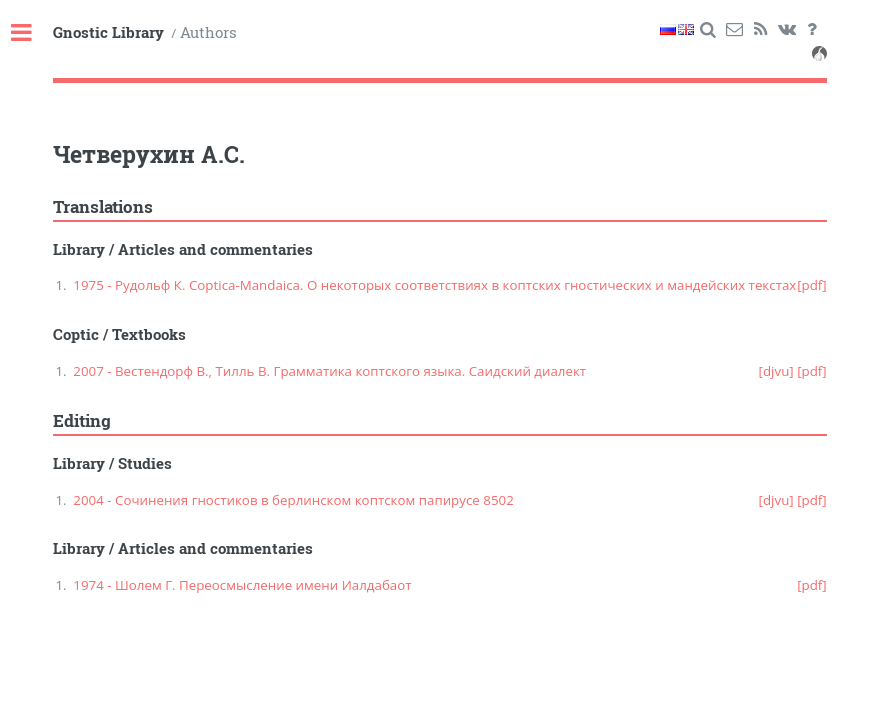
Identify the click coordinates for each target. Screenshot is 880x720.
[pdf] (812, 285)
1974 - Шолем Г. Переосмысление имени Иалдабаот (242, 585)
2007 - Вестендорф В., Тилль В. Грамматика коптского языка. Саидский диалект (329, 371)
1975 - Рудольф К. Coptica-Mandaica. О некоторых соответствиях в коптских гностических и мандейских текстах (434, 285)
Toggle (32, 33)
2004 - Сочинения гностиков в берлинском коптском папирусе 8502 (293, 500)
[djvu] (776, 371)
